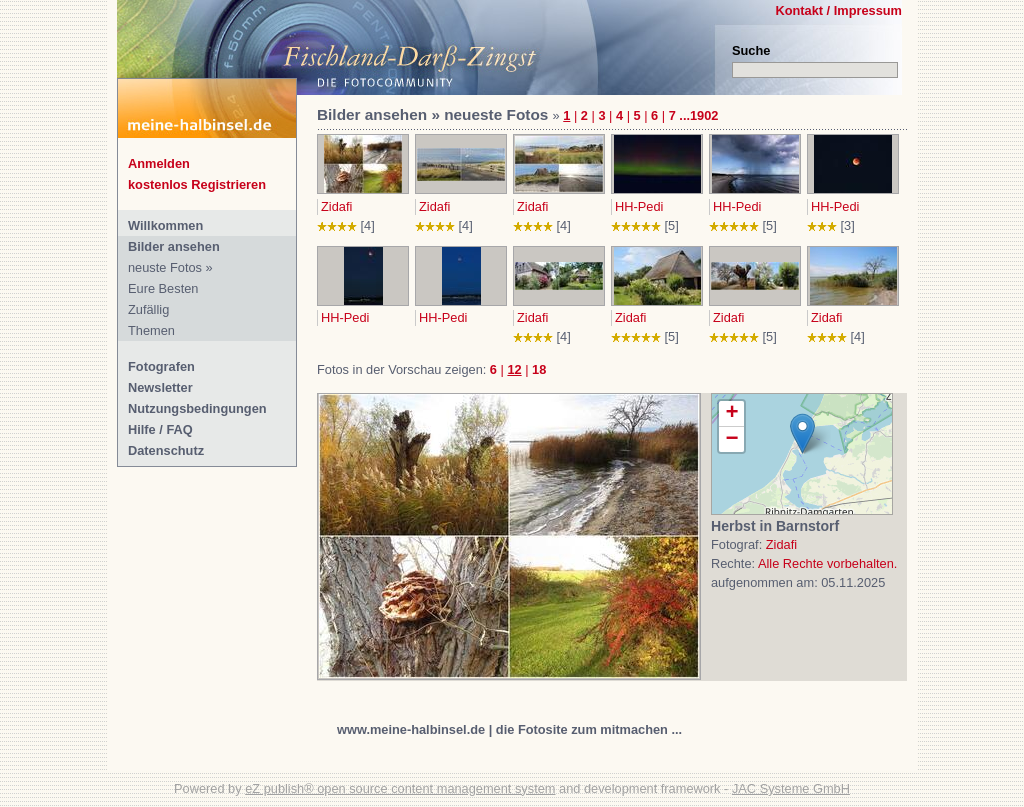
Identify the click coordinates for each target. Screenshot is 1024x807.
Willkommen (165, 225)
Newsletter (160, 387)
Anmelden (159, 163)
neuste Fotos (165, 267)
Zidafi (336, 206)
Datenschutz (166, 450)
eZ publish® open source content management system (400, 788)
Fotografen (161, 366)
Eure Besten (163, 288)
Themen (151, 330)
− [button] (731, 439)
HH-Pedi (639, 206)
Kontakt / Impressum (838, 10)
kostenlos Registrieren (197, 184)
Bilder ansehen (174, 246)
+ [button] (731, 414)
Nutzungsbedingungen (197, 408)
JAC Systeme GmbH (791, 788)
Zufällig (148, 309)
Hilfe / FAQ (160, 429)
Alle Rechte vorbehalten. (827, 563)
